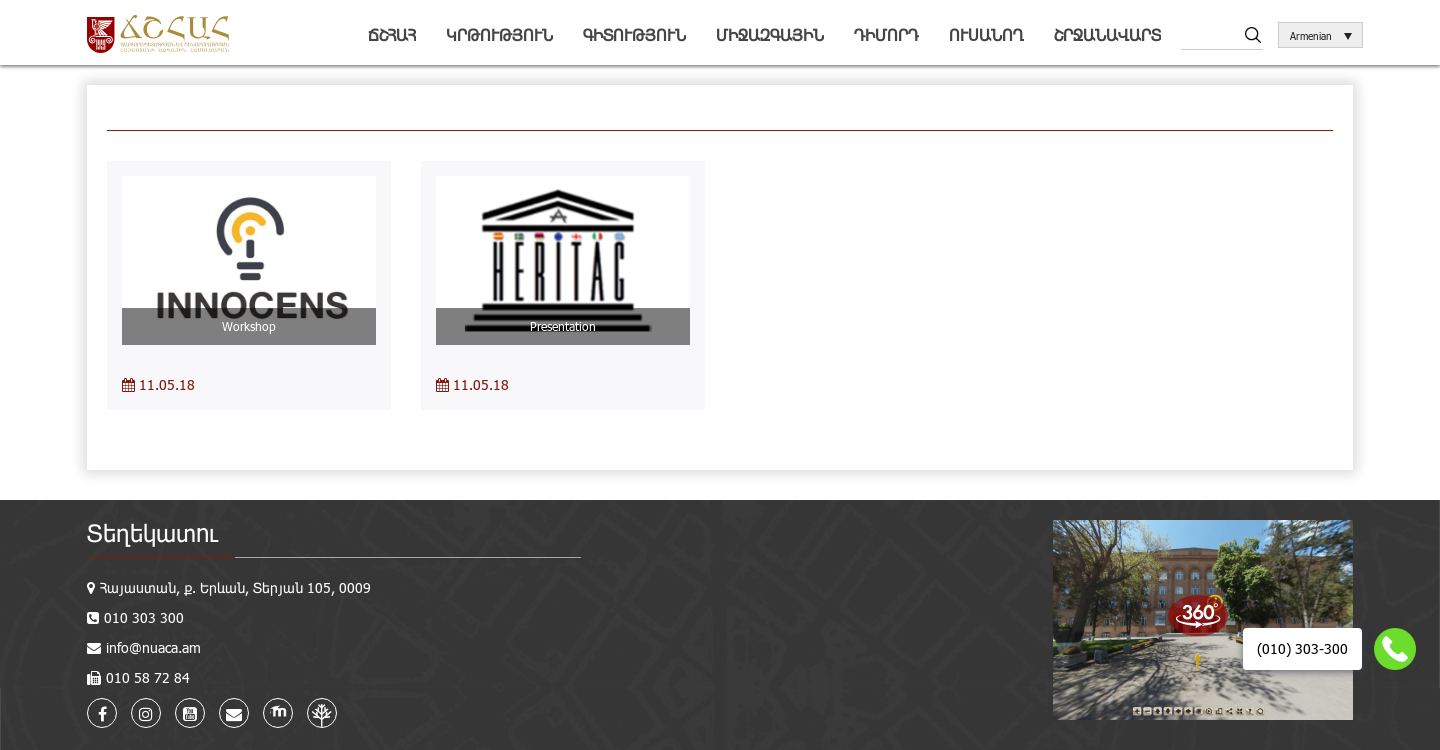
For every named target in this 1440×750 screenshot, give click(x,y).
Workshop (249, 326)
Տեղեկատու (152, 532)
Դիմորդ (886, 34)
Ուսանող (986, 34)
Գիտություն (634, 34)
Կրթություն (499, 34)
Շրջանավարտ (1107, 34)
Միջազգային (770, 34)
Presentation (563, 326)
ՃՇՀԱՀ (392, 34)
